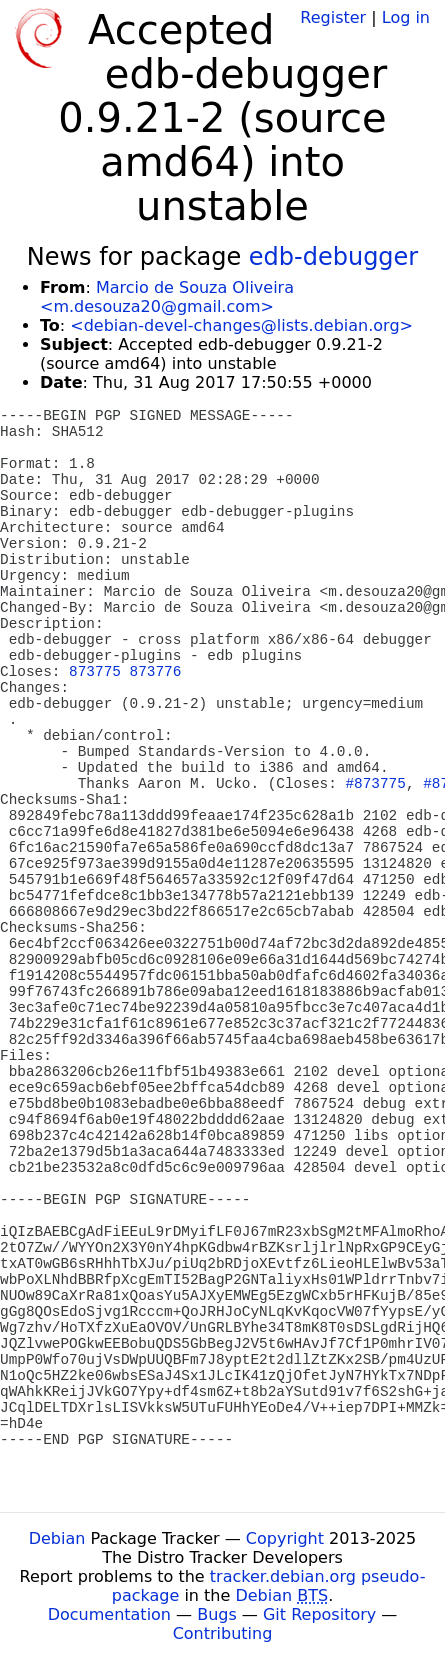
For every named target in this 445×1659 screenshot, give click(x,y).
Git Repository (319, 1614)
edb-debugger (333, 257)
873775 (95, 672)
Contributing (223, 1633)
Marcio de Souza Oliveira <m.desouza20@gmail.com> (167, 297)
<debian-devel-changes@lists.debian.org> (241, 325)
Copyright (285, 1538)
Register (333, 17)
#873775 (375, 784)
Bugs (217, 1614)
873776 (156, 672)
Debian (57, 1538)
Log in (406, 17)
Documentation (109, 1614)
